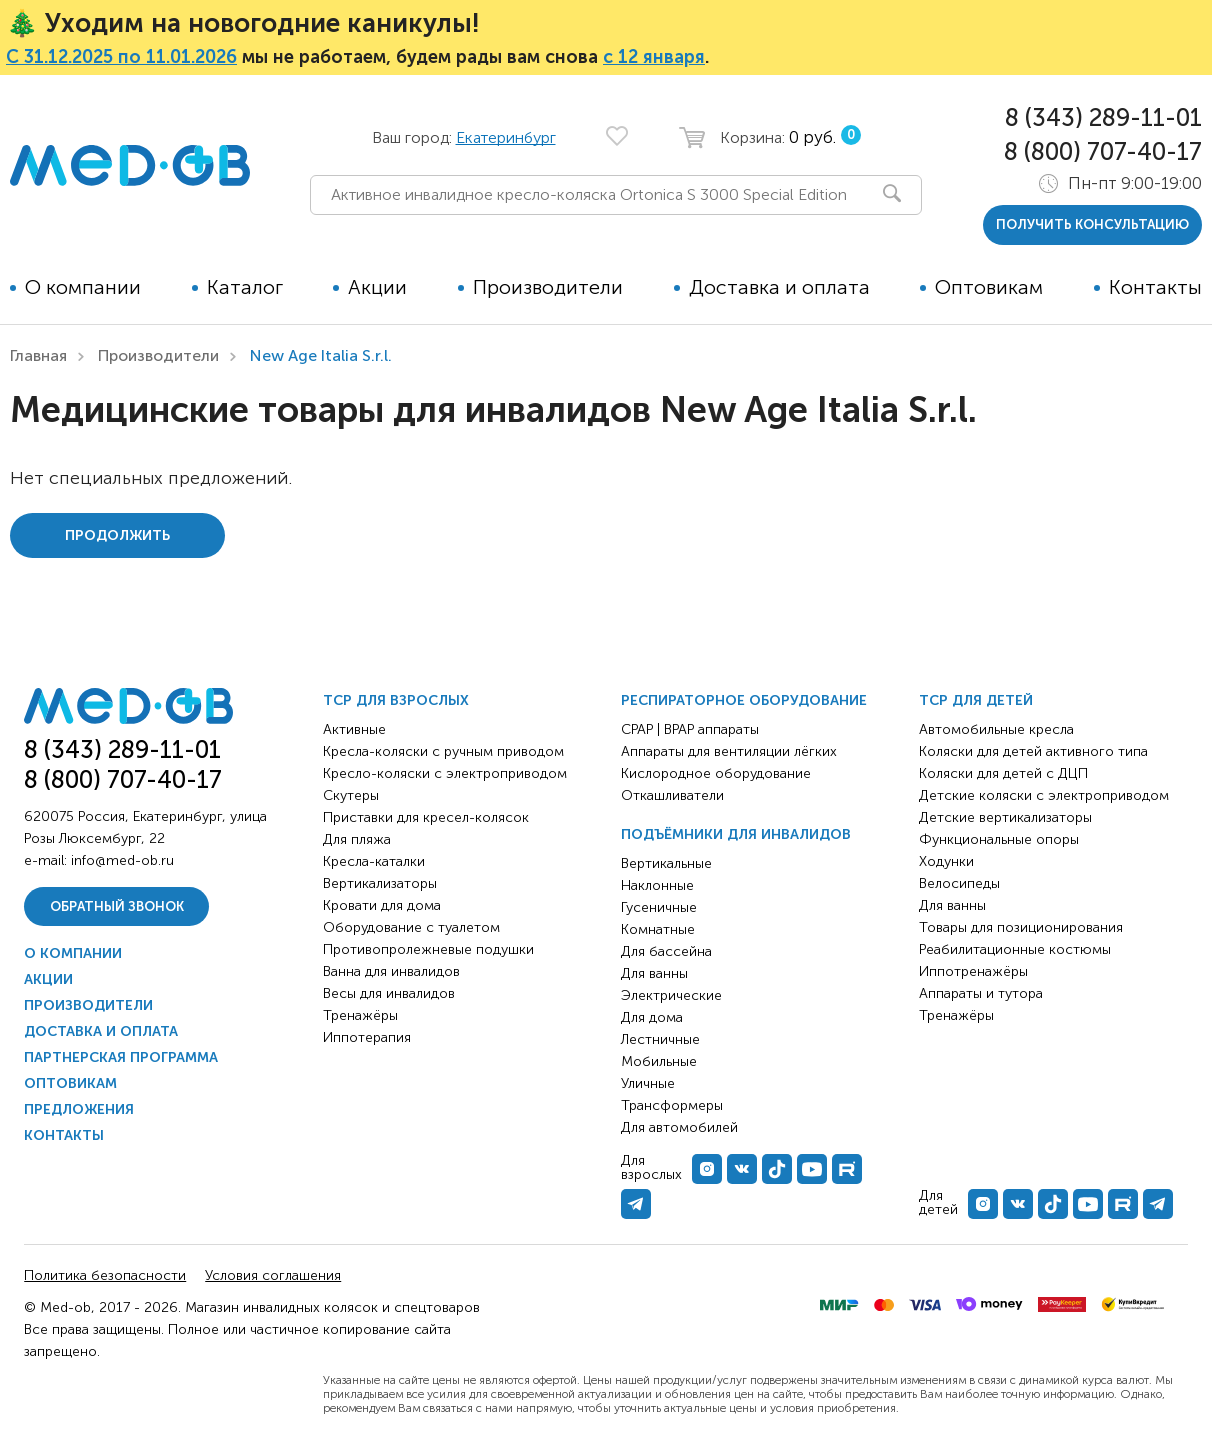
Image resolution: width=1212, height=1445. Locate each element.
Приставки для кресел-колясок (426, 817)
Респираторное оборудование (744, 700)
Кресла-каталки (374, 861)
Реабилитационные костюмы (1015, 949)
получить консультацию (1092, 224)
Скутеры (351, 795)
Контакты (1155, 287)
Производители (548, 287)
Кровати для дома (382, 905)
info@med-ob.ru (122, 860)
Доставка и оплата (779, 287)
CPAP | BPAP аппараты (690, 729)
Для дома (652, 1017)
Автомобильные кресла (996, 729)
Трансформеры (672, 1105)
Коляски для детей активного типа (1033, 751)
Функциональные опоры (999, 839)
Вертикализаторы (380, 883)
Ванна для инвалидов (391, 971)
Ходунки (946, 861)
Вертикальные (666, 863)
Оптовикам (989, 287)
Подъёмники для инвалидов (736, 834)
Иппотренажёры (973, 971)
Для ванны (654, 973)
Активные (354, 729)
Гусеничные (659, 907)
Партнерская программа (121, 1057)
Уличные (648, 1083)
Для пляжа (357, 839)
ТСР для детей (976, 700)
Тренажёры (360, 1015)
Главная (38, 355)
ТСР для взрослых (396, 700)
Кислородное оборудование (716, 773)
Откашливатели (672, 795)
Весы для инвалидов (389, 993)
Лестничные (660, 1039)
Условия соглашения (273, 1275)
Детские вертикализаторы (1005, 817)
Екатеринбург (506, 137)
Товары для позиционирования (1021, 927)
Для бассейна (666, 951)
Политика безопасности (105, 1275)
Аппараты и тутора (981, 993)
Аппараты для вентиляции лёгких (729, 751)
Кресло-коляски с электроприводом (445, 773)
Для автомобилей (679, 1127)
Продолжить (117, 535)
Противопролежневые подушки (428, 949)
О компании (83, 287)
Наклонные (657, 885)
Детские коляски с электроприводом (1044, 795)
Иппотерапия (367, 1037)
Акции (377, 287)
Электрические (671, 995)
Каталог (245, 287)
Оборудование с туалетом (411, 927)
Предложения (79, 1109)
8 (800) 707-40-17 (1103, 151)
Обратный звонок (117, 906)
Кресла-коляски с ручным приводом (443, 751)
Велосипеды (959, 883)
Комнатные (658, 929)
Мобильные (659, 1061)
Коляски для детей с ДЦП (1003, 773)
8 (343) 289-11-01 (1103, 117)
